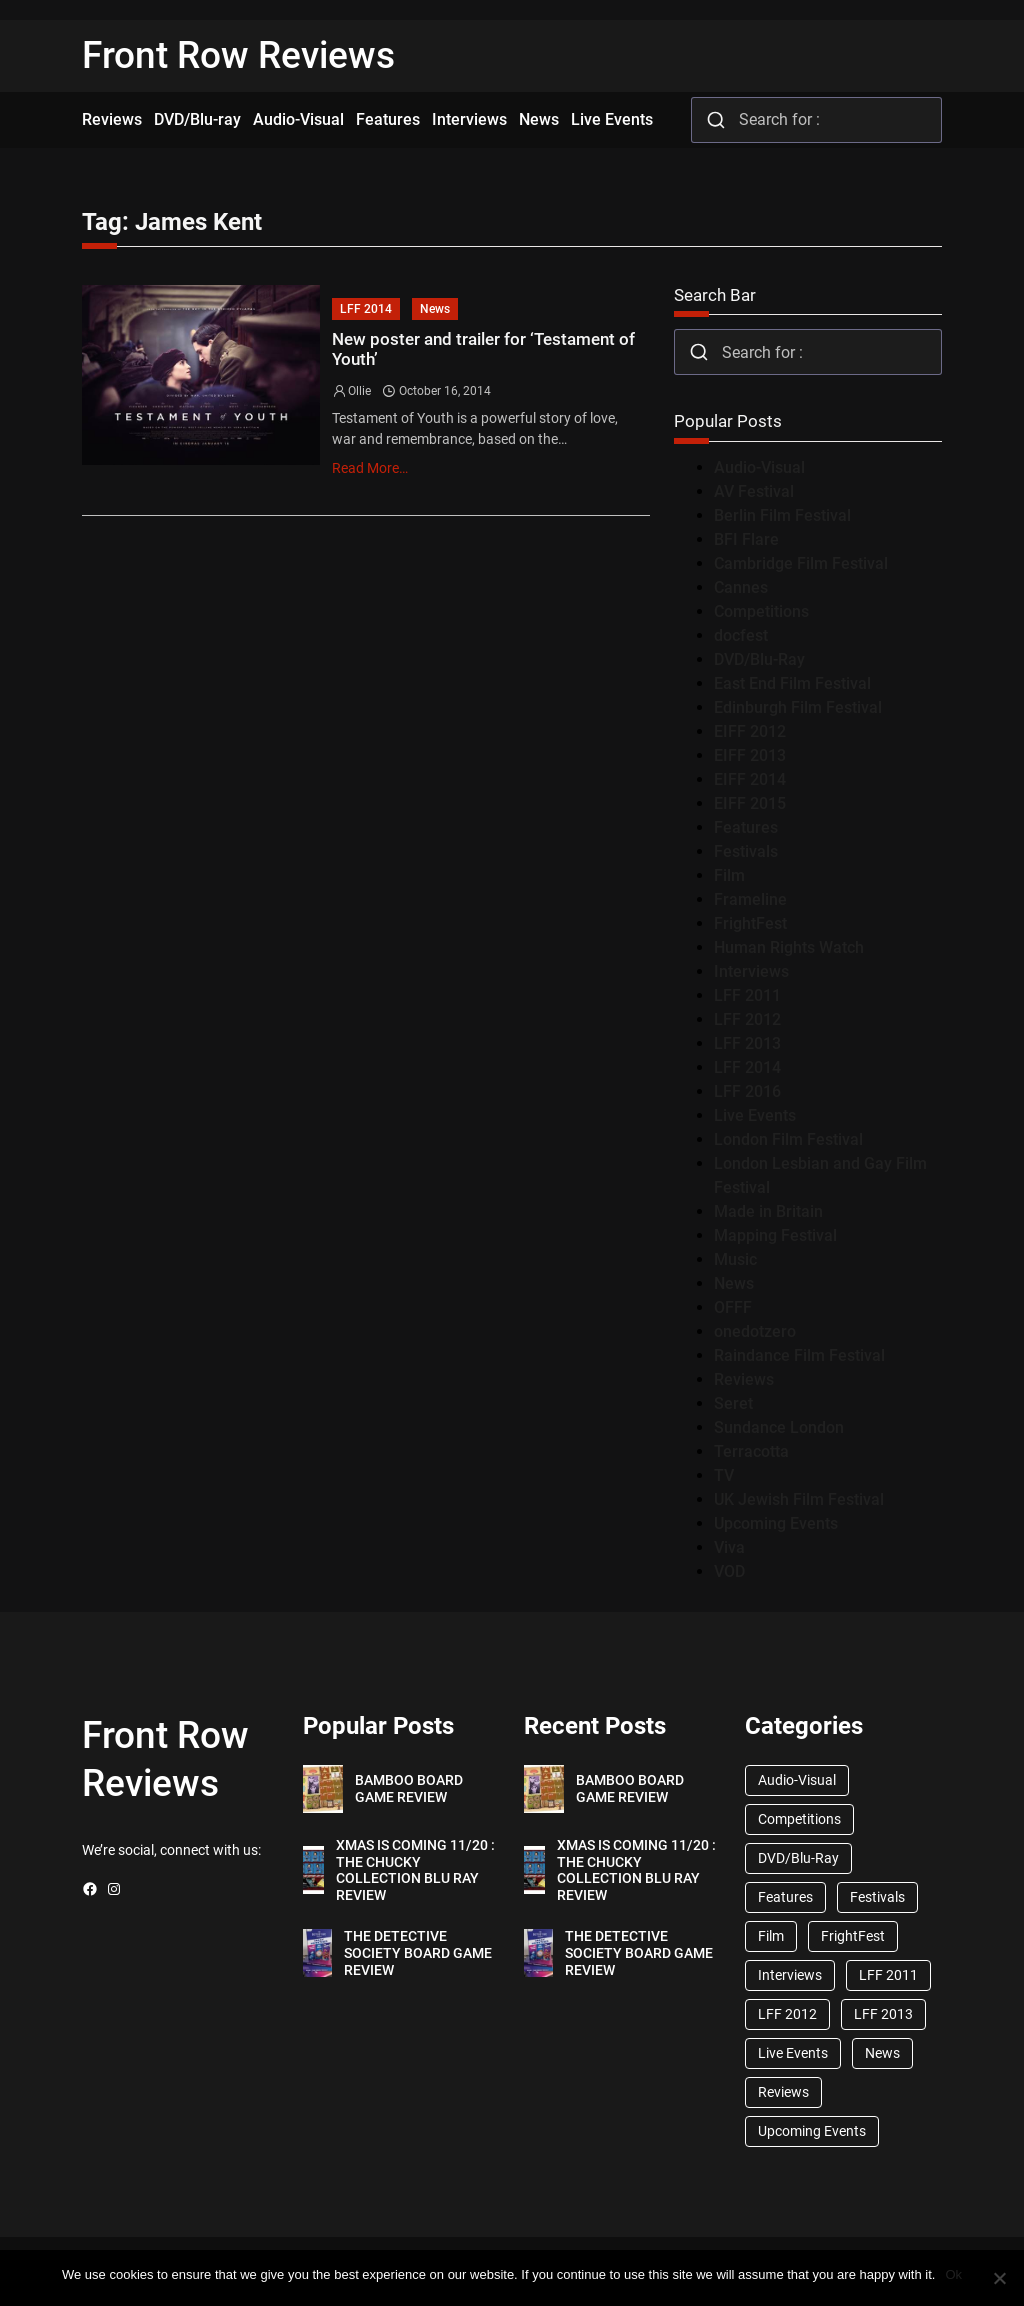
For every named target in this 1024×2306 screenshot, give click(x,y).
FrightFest (750, 923)
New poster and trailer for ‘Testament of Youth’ (483, 349)
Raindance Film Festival (799, 1355)
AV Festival (754, 491)
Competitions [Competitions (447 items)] (799, 1819)
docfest (741, 635)
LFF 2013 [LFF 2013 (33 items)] (883, 2014)
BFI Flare (746, 539)
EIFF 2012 (750, 731)
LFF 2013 (747, 1043)
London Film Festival (788, 1139)
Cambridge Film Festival (801, 563)
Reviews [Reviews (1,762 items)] (783, 2092)
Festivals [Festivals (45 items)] (877, 1897)
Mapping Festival (775, 1235)
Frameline (750, 899)
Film (729, 875)
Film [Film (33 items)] (771, 1936)
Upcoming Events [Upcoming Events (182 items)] (812, 2131)
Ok (953, 2274)
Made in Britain (768, 1211)
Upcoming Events (776, 1523)
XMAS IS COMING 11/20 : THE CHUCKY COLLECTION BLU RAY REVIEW (415, 1870)
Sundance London (779, 1427)
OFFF (733, 1307)
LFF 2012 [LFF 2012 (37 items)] (787, 2014)
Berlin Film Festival (782, 515)
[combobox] (816, 120)
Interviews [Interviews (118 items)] (790, 1975)
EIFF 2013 (750, 755)
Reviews (744, 1379)
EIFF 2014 (750, 779)
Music (735, 1259)
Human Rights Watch (789, 947)
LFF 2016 (747, 1091)
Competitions (761, 611)
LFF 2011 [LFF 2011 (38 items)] (888, 1975)
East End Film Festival (792, 683)
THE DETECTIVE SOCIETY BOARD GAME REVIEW (418, 1953)
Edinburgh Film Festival (798, 707)
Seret (733, 1403)
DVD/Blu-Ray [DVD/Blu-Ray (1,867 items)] (798, 1858)
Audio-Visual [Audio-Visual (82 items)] (797, 1780)
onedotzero (755, 1331)
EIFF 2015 (750, 803)
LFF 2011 (747, 995)
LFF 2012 (747, 1019)
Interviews (751, 971)
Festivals (746, 851)
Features (746, 827)
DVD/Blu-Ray (759, 659)
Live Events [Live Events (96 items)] (793, 2053)
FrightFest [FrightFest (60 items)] (853, 1936)
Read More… (370, 468)
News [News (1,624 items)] (882, 2053)
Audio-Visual (759, 467)
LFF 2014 (366, 309)
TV (724, 1475)
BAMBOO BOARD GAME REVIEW (409, 1788)
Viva (729, 1547)
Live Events (755, 1115)
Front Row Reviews (238, 55)
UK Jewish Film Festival (799, 1499)
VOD (729, 1571)
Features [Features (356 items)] (785, 1897)
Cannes (741, 587)
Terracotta (751, 1451)
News (435, 309)
